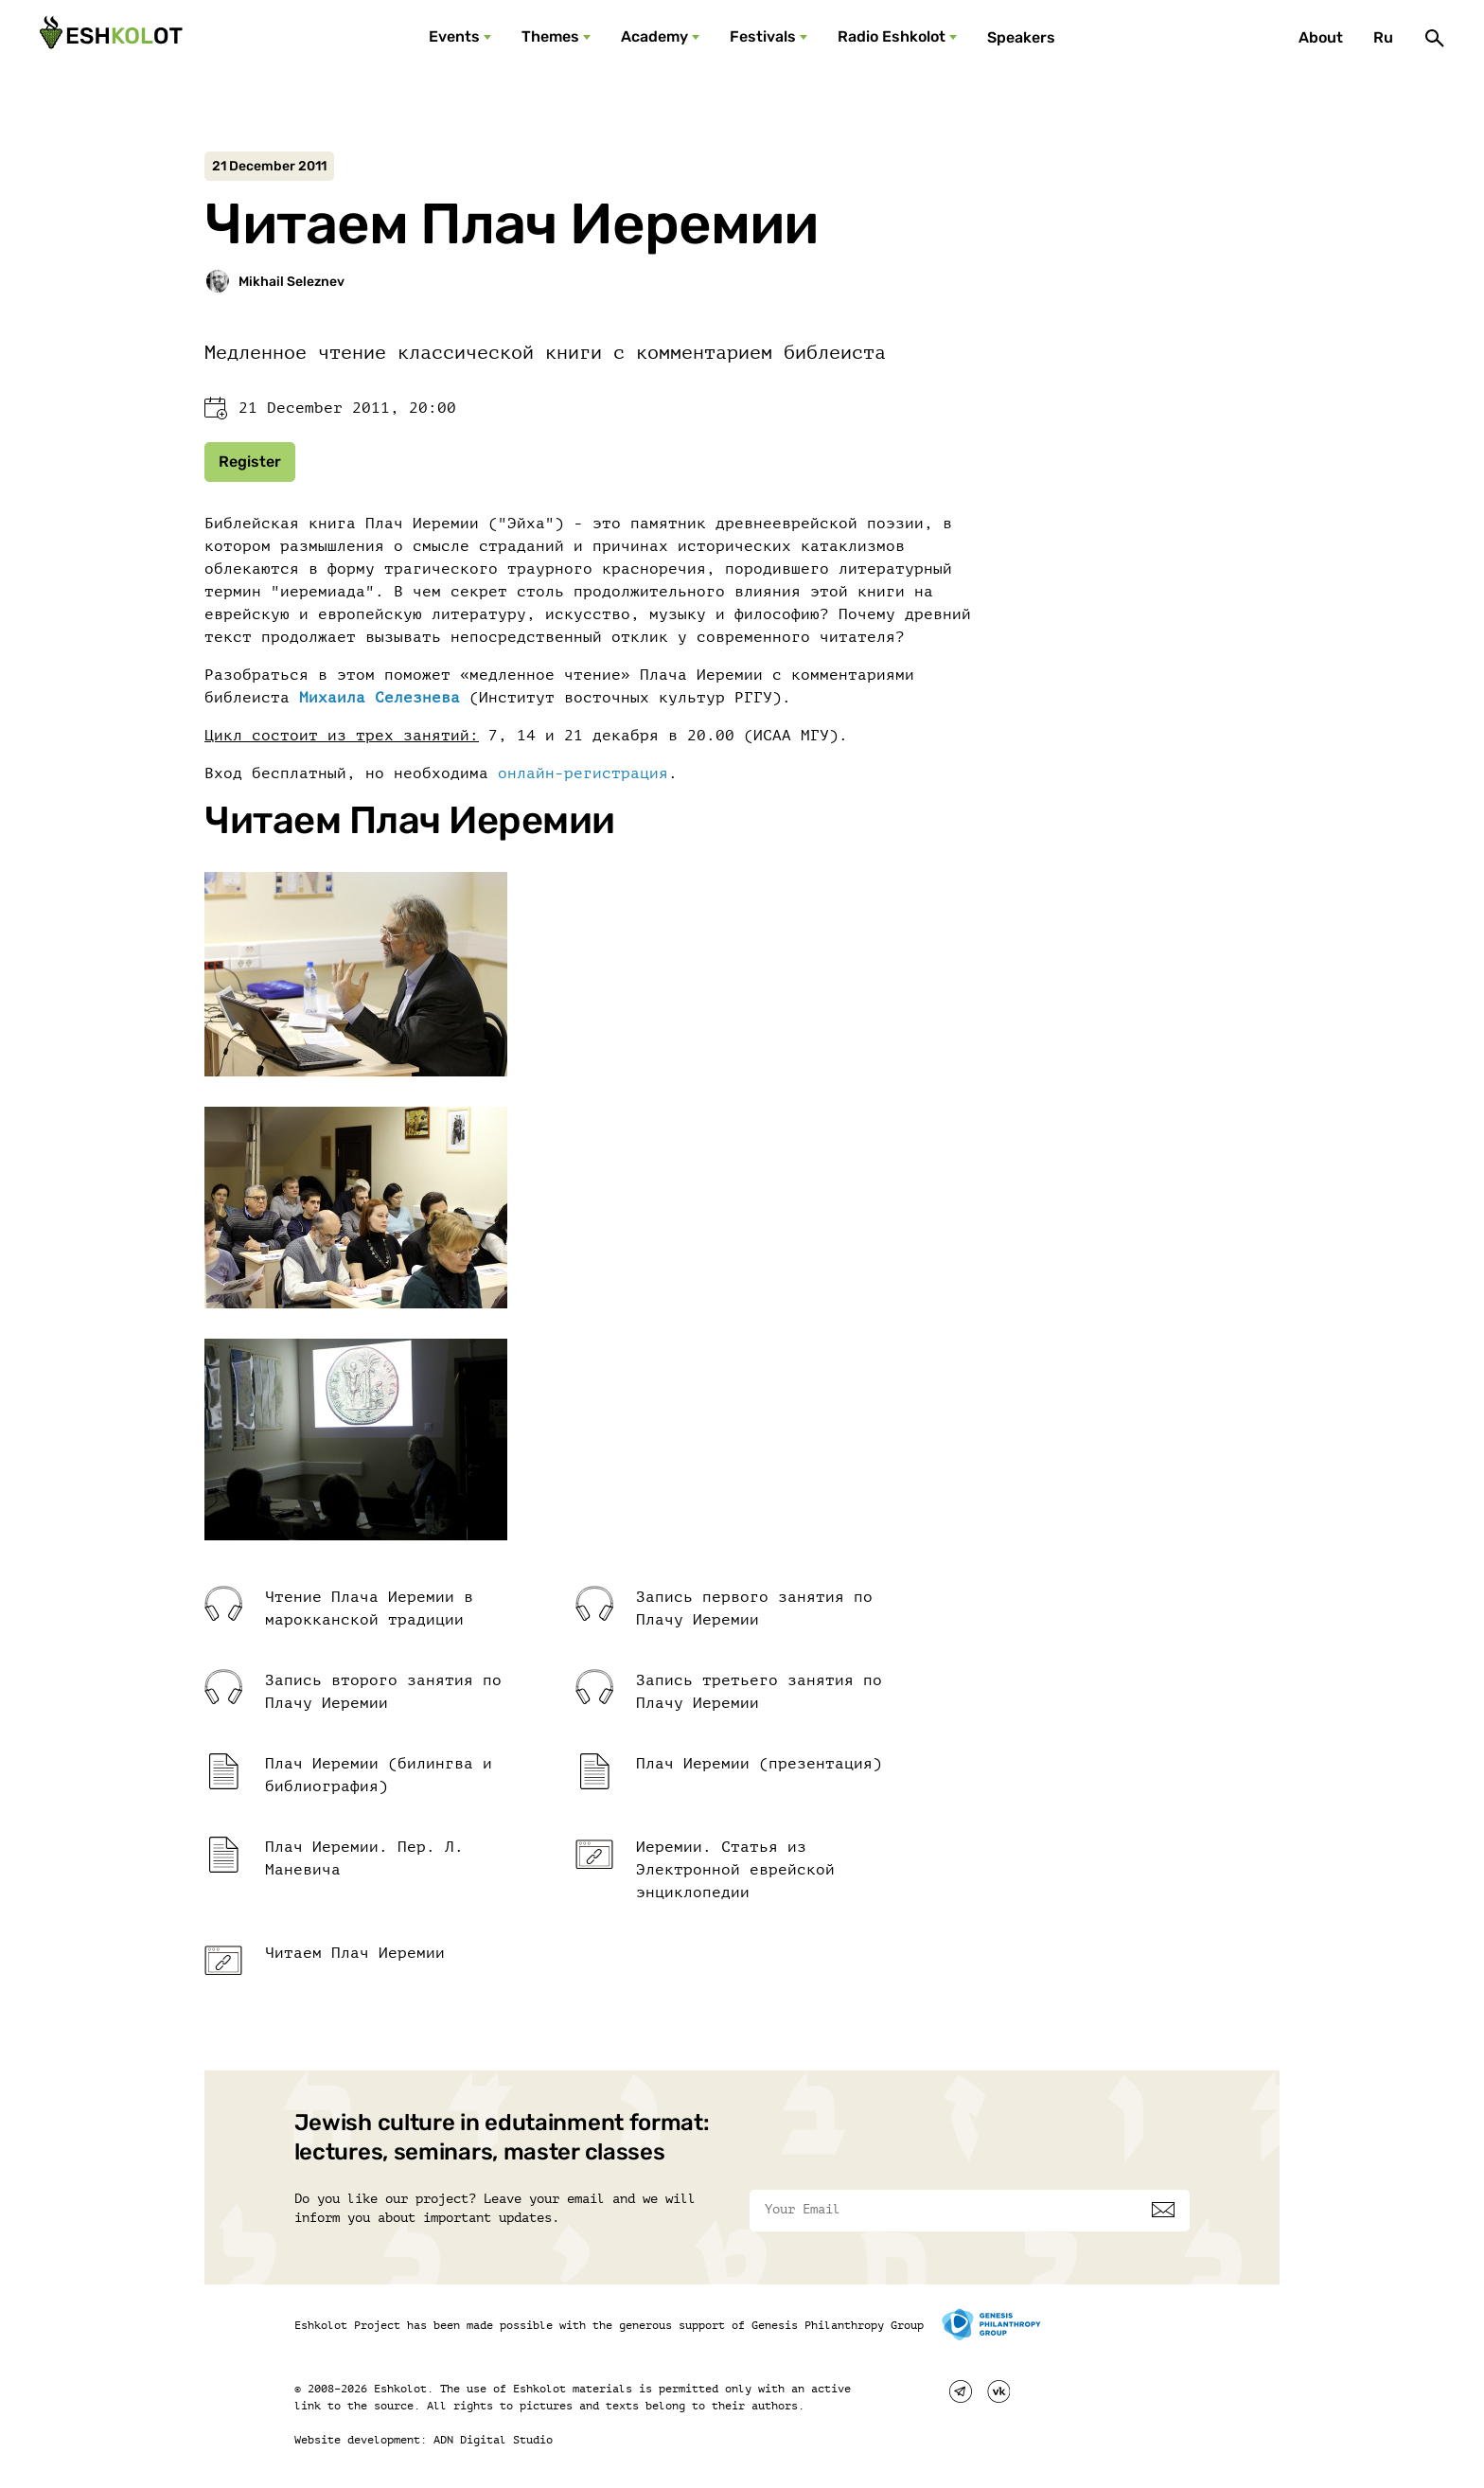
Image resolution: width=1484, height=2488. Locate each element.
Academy (654, 36)
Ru (1383, 37)
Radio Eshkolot (891, 36)
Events (454, 36)
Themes (550, 36)
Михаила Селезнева (379, 697)
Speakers (1021, 37)
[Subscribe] (1163, 2209)
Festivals (763, 36)
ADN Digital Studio (493, 2439)
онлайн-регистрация (583, 773)
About (1320, 37)
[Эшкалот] (109, 37)
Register (250, 462)
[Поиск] (1434, 38)
